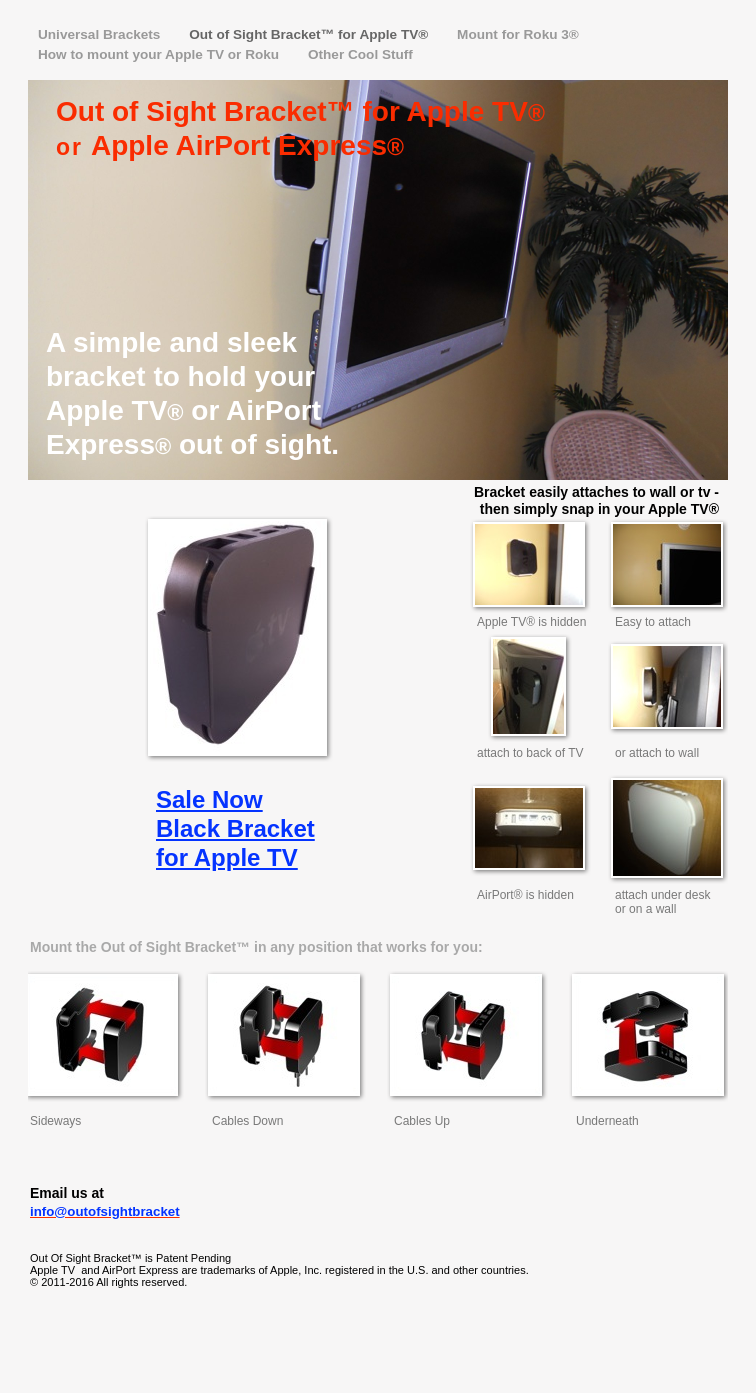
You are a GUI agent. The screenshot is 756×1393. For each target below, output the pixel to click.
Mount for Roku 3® (518, 34)
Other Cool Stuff (360, 54)
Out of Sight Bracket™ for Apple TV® (310, 34)
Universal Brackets (101, 34)
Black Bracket (235, 828)
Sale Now (209, 799)
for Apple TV (227, 857)
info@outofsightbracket (105, 1211)
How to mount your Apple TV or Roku (160, 54)
